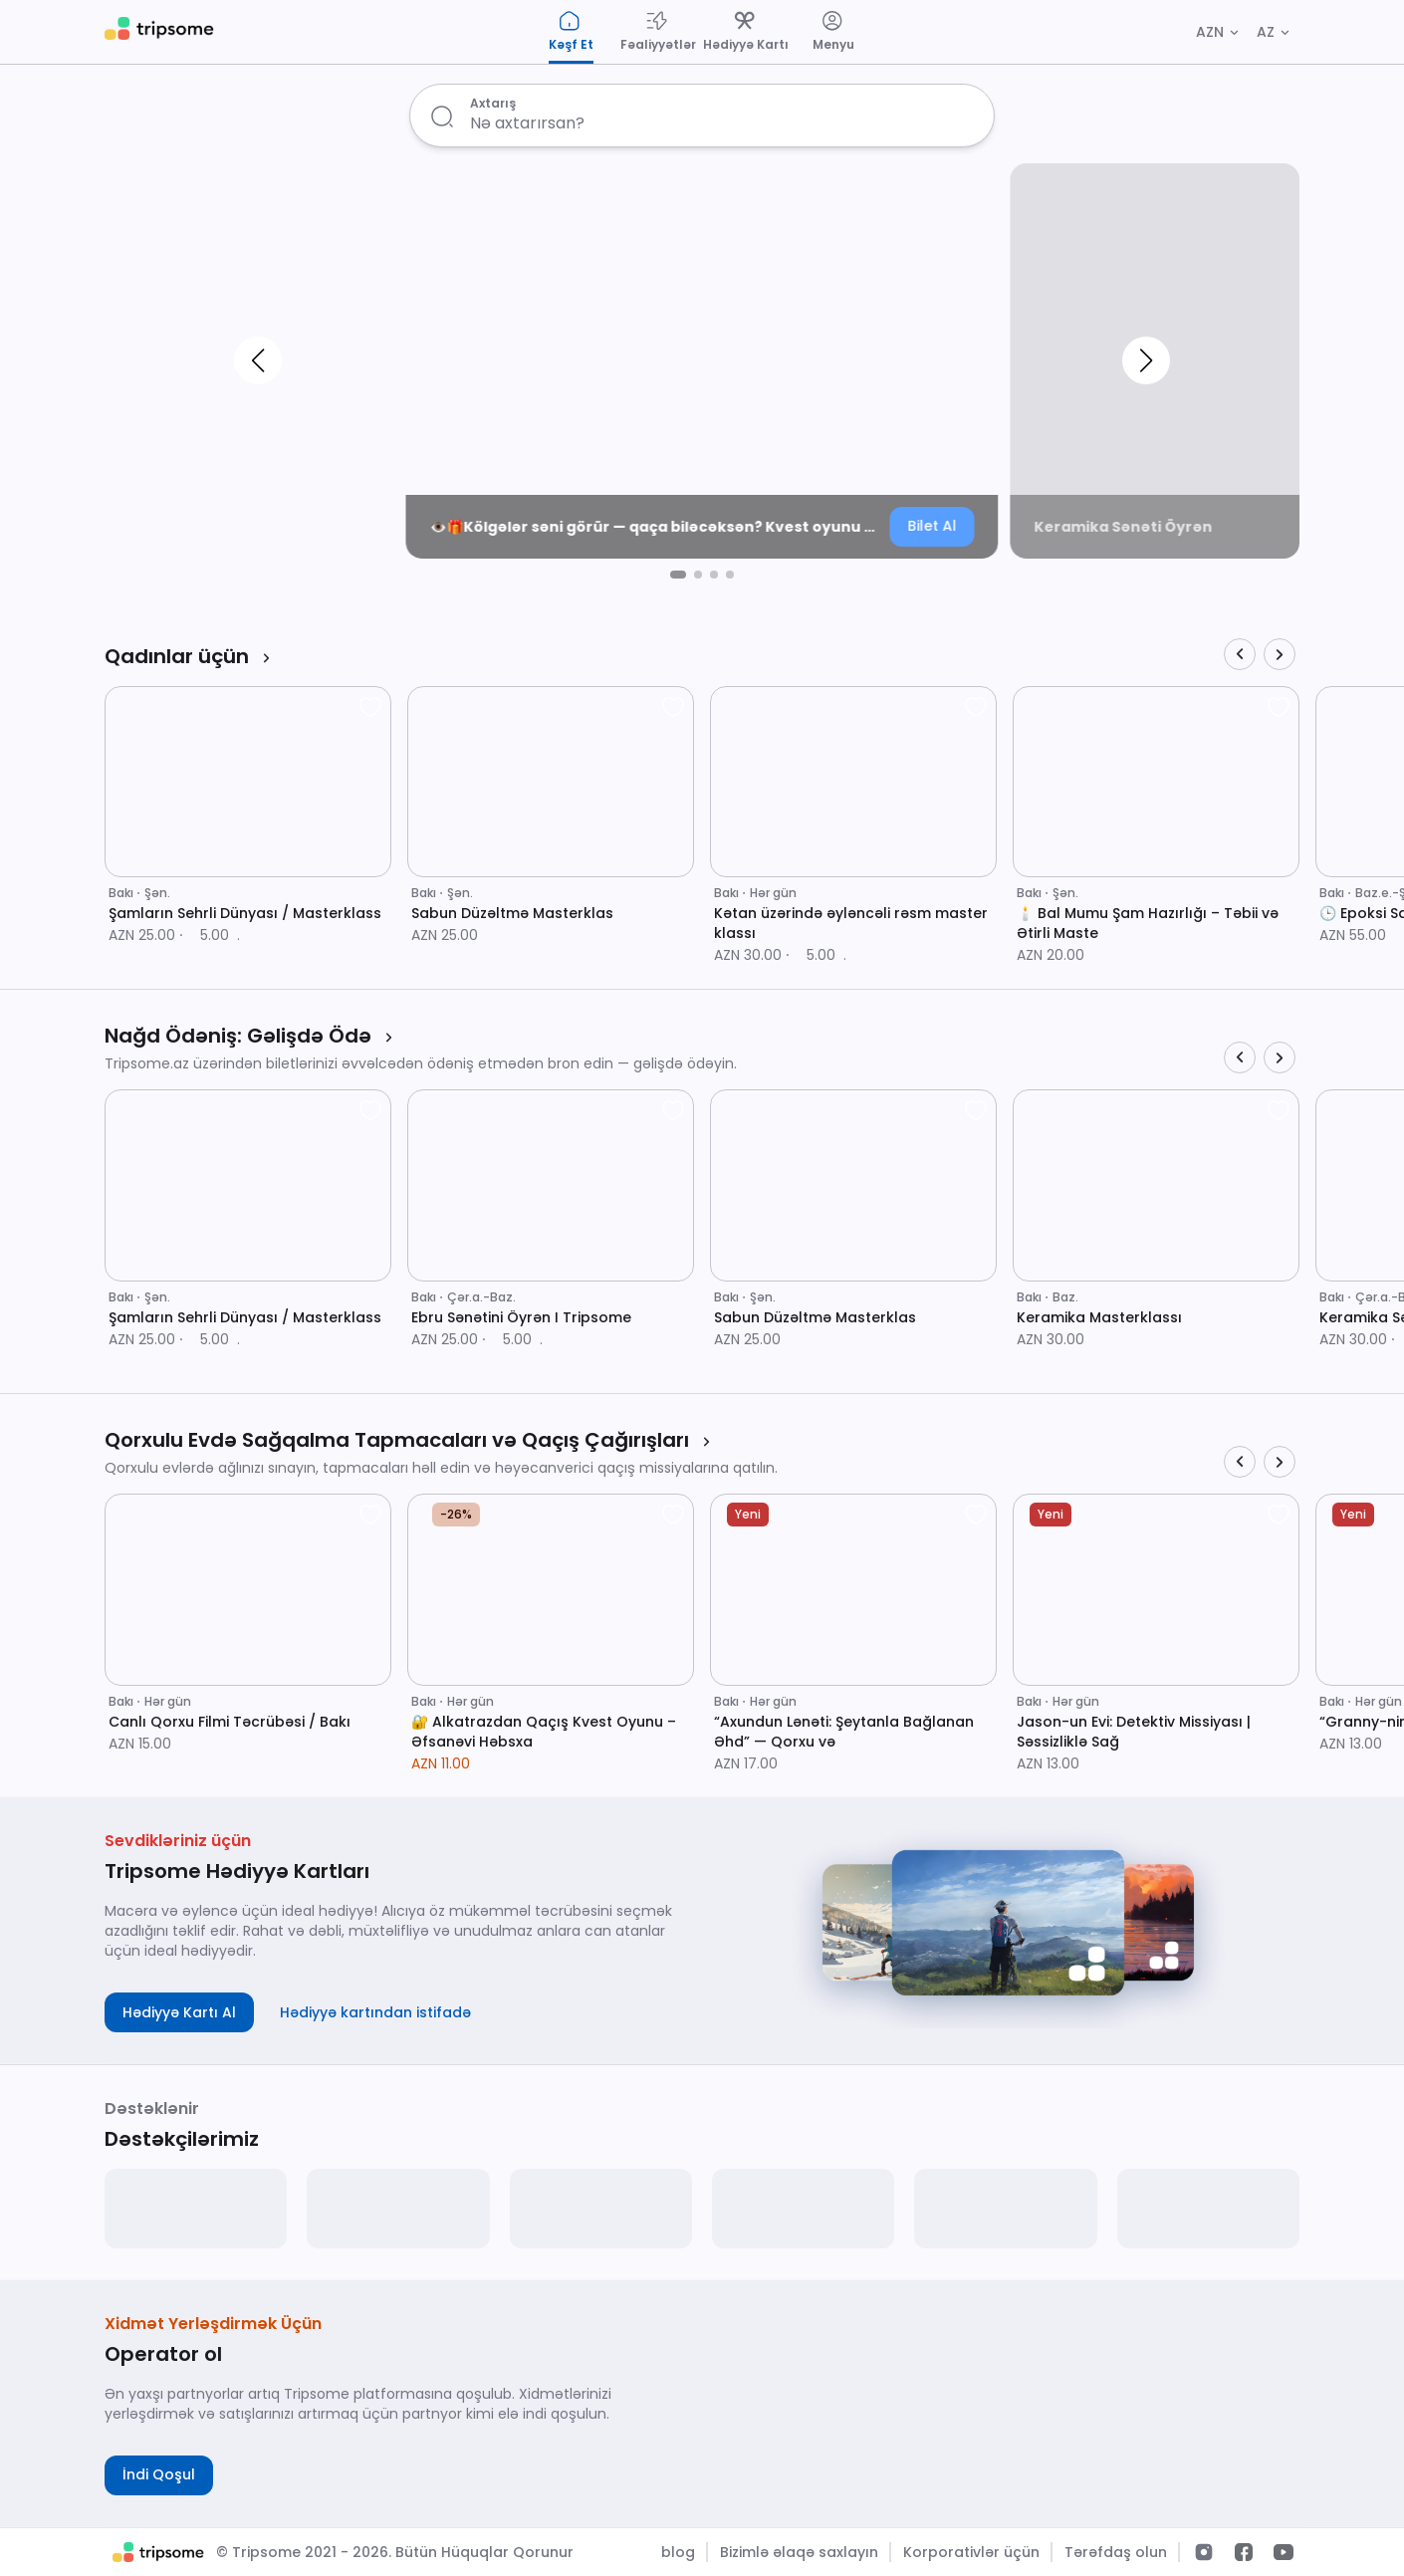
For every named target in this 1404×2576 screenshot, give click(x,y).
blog (678, 2552)
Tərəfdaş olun (1115, 2552)
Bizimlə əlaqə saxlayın (799, 2552)
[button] (258, 361)
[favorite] (370, 707)
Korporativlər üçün (971, 2552)
